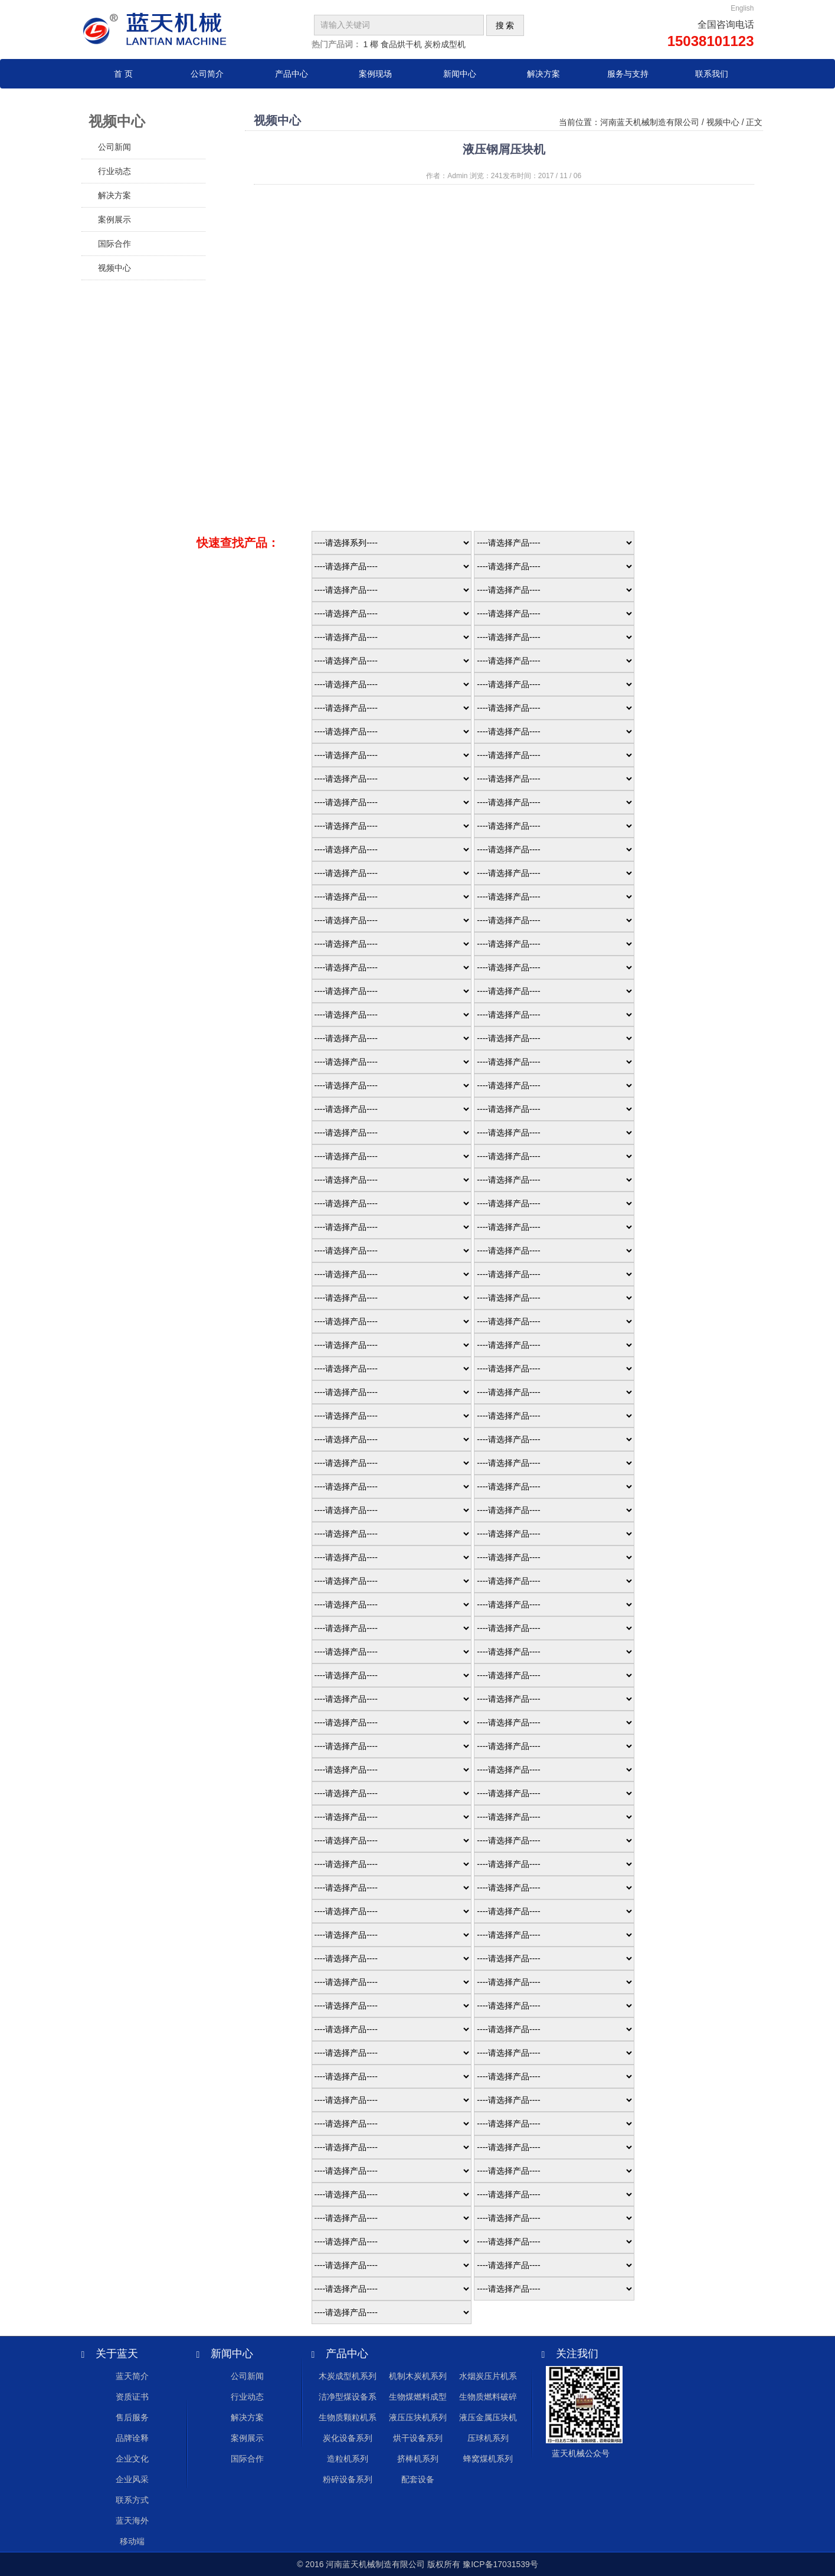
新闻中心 (459, 73)
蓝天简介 (132, 2376)
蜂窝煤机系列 (488, 2458)
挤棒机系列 (417, 2458)
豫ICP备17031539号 (500, 2564)
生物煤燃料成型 (418, 2396)
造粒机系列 (347, 2458)
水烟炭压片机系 (488, 2376)
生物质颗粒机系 (347, 2417)
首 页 (123, 73)
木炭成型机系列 (347, 2376)
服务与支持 (628, 73)
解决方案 (543, 73)
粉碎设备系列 (347, 2479)
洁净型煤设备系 (347, 2396)
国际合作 (114, 243)
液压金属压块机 (488, 2417)
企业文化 (132, 2458)
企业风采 (132, 2479)
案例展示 (114, 219)
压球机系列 (488, 2438)
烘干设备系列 (418, 2438)
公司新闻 (114, 147)
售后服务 (132, 2417)
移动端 (132, 2541)
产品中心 (291, 73)
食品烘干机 (401, 44)
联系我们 (711, 73)
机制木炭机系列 (418, 2376)
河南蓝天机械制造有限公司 (649, 122)
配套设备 (417, 2479)
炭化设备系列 (347, 2438)
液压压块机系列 (418, 2417)
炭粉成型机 (445, 44)
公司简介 (207, 73)
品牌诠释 (132, 2438)
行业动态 (114, 171)
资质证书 (132, 2396)
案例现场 (375, 73)
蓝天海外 (132, 2520)
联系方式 (132, 2500)
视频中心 (114, 268)
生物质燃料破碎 (488, 2396)
